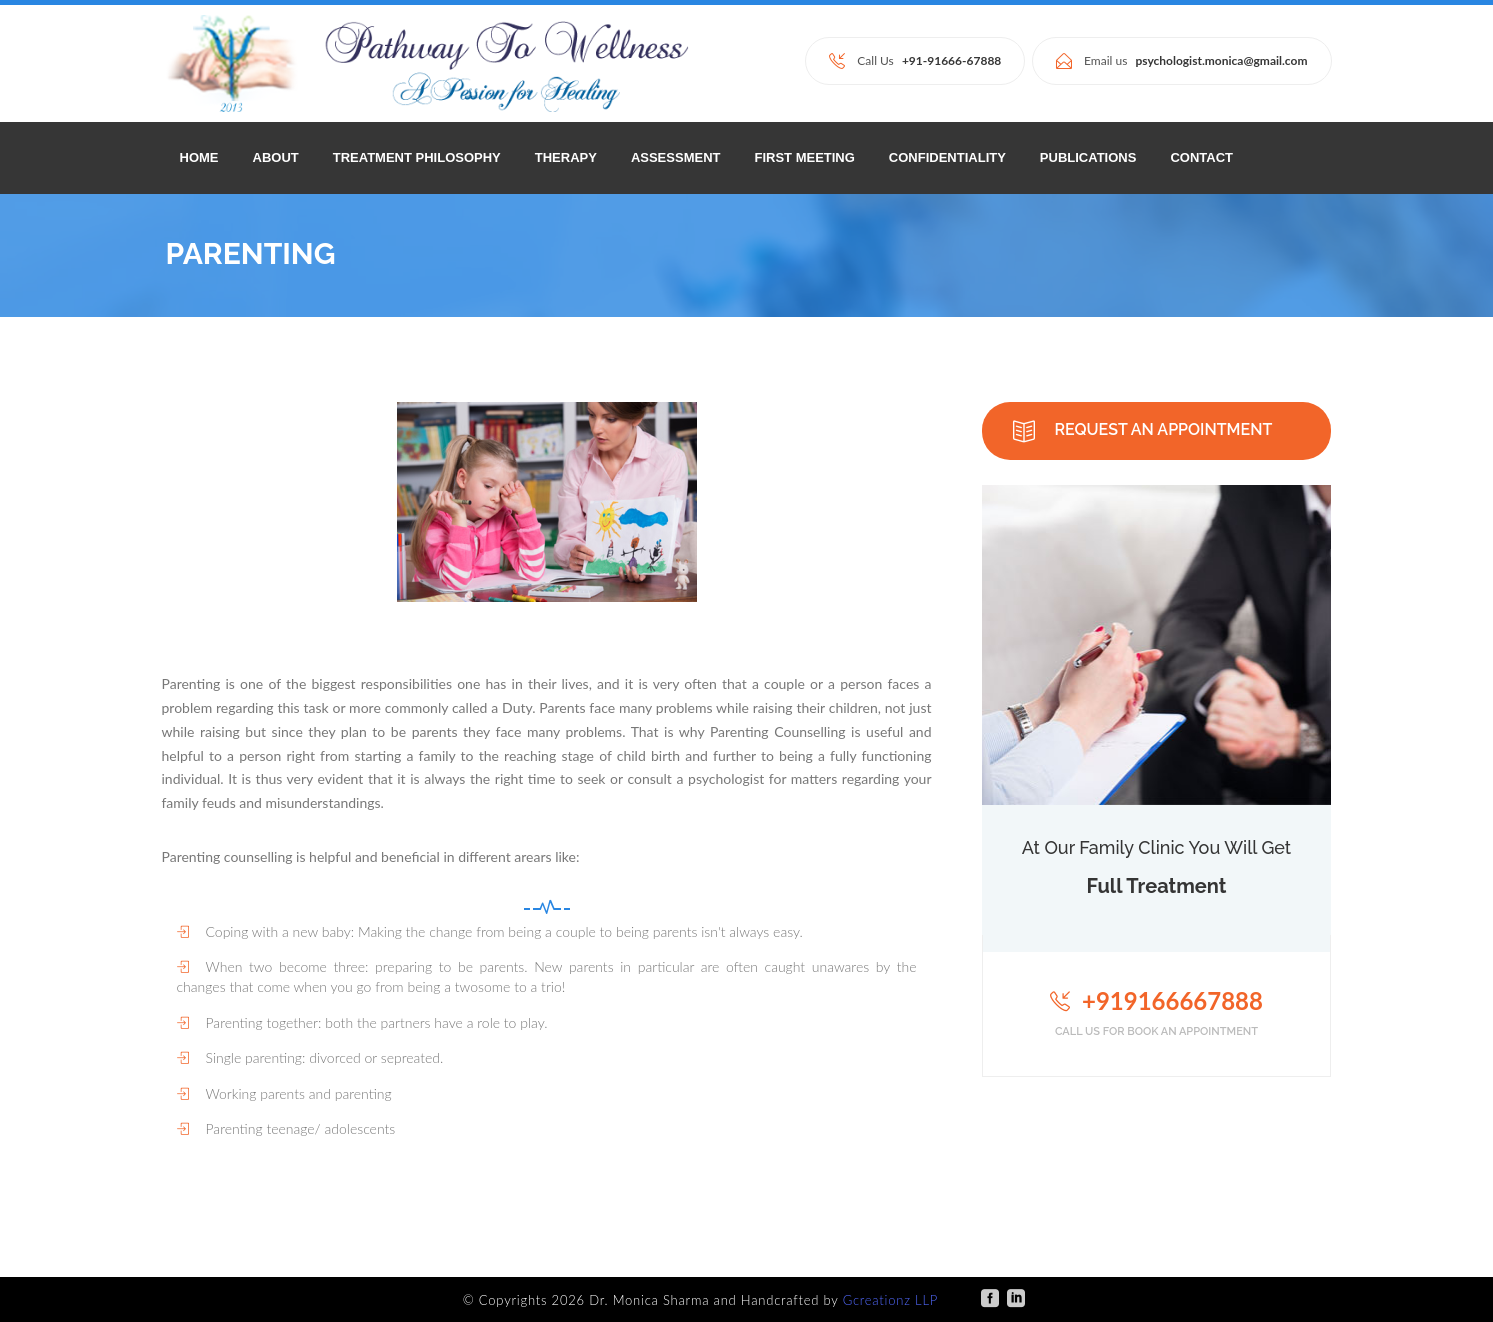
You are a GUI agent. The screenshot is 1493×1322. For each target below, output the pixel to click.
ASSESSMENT (676, 157)
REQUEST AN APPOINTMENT (1143, 431)
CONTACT (1201, 157)
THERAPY (566, 157)
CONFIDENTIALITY (947, 157)
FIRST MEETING (804, 157)
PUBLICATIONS (1088, 157)
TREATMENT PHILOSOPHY (417, 157)
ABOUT (276, 157)
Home (199, 157)
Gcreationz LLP (890, 1300)
